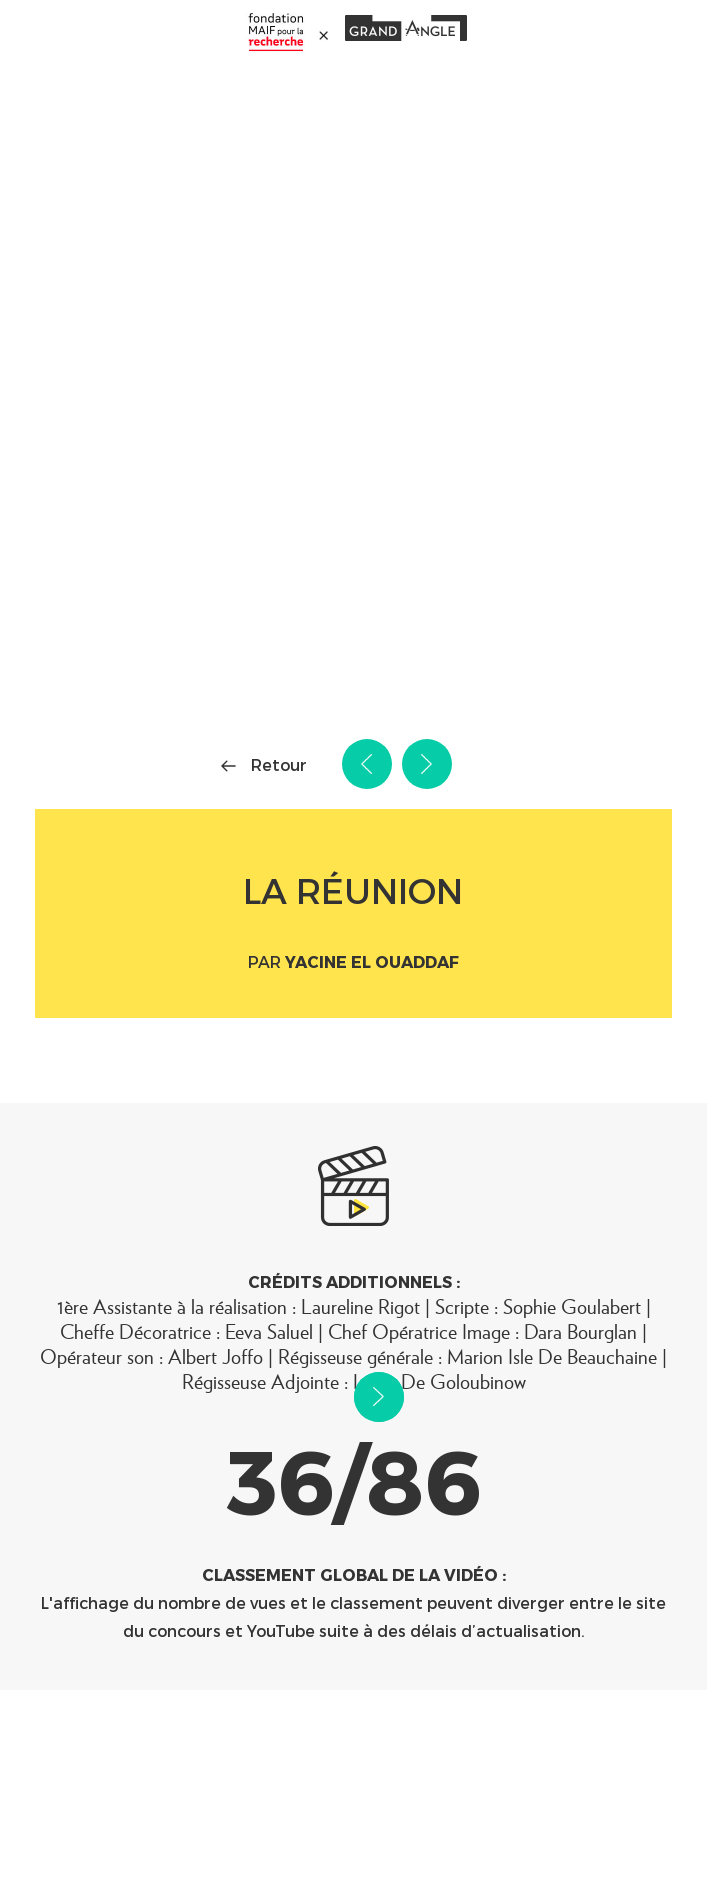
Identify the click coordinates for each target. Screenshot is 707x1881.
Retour (279, 764)
